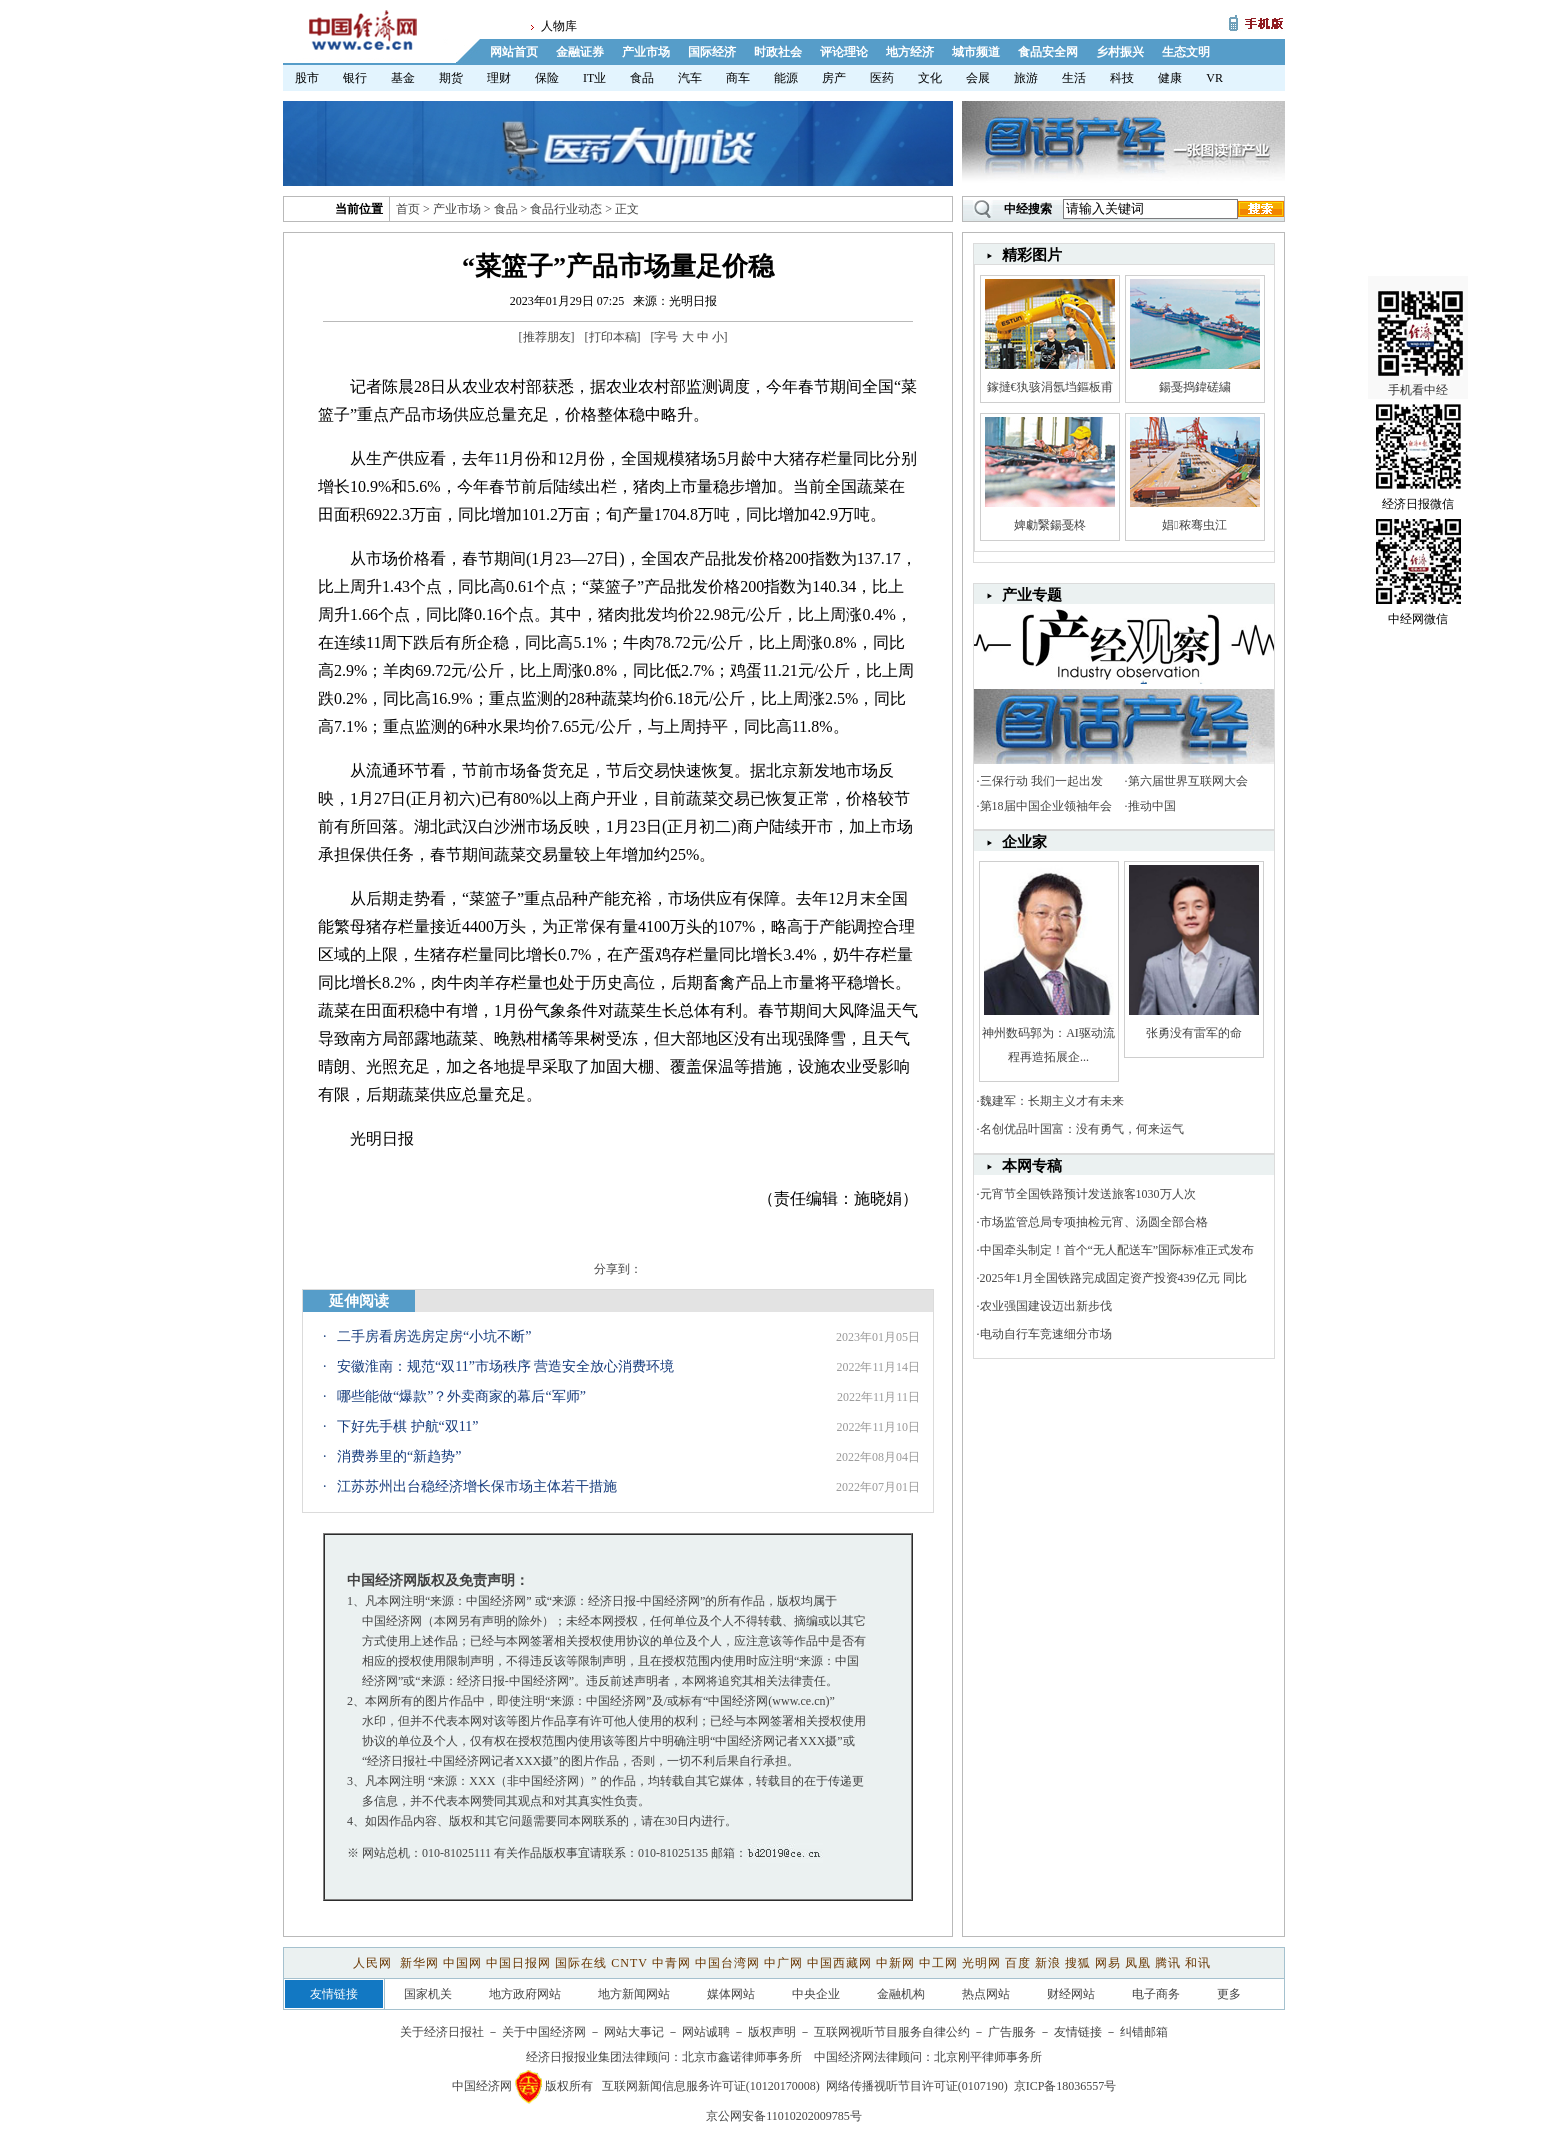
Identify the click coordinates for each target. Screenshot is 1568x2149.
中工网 (938, 1963)
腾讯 (1168, 1963)
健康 (1170, 78)
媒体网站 (731, 1994)
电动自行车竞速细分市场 (1046, 1334)
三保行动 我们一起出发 (1041, 781)
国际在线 (581, 1963)
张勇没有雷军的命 (1194, 1033)
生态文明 (1186, 52)
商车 (738, 78)
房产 (834, 78)
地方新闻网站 (634, 1994)
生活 (1074, 78)
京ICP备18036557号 (1065, 2086)
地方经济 (910, 52)
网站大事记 (634, 2032)
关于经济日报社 (442, 2032)
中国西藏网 (839, 1963)
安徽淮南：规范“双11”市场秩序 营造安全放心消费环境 (505, 1366)
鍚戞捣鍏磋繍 (1195, 387)
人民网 (374, 1963)
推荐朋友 (547, 337)
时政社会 (778, 52)
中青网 (671, 1963)
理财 (499, 78)
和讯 (1198, 1963)
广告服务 (1012, 2032)
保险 (547, 78)
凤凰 (1138, 1963)
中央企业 (816, 1994)
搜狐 (1078, 1963)
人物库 (559, 26)
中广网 (783, 1963)
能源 (786, 78)
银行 (355, 78)
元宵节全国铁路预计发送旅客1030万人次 (1088, 1194)
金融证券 (580, 52)
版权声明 (772, 2032)
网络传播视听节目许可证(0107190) (917, 2086)
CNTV (629, 1963)
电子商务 (1156, 1994)
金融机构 (901, 1994)
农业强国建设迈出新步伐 (1046, 1306)
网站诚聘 (706, 2032)
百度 (1018, 1963)
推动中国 (1152, 806)
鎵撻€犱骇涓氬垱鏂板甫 (1050, 387)
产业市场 (646, 52)
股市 (307, 78)
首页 (408, 209)
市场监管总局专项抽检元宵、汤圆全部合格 (1094, 1222)
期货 (451, 78)
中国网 (462, 1963)
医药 (882, 78)
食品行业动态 (566, 209)
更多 (1229, 1994)
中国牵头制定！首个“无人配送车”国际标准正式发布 (1117, 1250)
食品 (642, 78)
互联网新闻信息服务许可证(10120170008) (711, 2086)
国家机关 (428, 1994)
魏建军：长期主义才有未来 (1052, 1101)
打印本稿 (613, 337)
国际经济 (712, 52)
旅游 (1026, 78)
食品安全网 (1048, 52)
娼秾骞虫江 (1194, 525)
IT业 (594, 78)
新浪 (1048, 1963)
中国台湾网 (727, 1963)
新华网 (419, 1963)
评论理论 (844, 52)
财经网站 (1071, 1994)
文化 (930, 78)
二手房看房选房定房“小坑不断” (434, 1336)
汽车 (690, 78)
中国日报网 (518, 1963)
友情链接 (1078, 2032)
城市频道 (976, 52)
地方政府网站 (525, 1994)
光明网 (981, 1963)
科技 (1122, 78)
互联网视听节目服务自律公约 (892, 2032)
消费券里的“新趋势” (399, 1456)
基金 (403, 78)
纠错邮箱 (1144, 2032)
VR (1214, 78)
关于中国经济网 (544, 2032)
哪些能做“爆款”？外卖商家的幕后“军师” (461, 1396)
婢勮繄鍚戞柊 (1050, 525)
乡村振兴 (1120, 52)
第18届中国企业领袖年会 (1046, 806)
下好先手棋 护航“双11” (407, 1426)
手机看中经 (1420, 301)
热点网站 (986, 1994)
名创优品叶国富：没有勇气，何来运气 (1082, 1129)
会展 (978, 78)
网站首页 (514, 52)
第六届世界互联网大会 (1188, 781)
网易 (1108, 1963)
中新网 (895, 1963)
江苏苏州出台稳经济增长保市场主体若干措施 (477, 1486)
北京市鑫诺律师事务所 (742, 2057)
